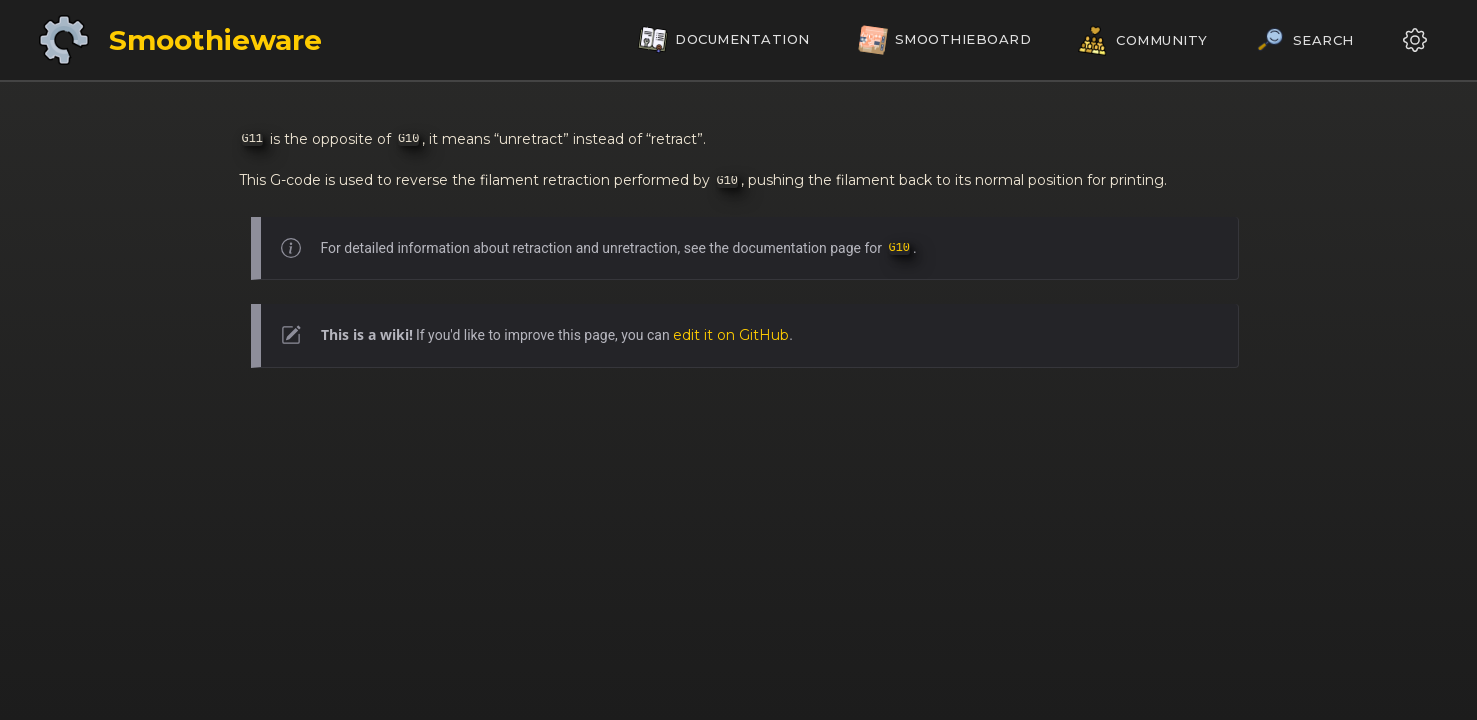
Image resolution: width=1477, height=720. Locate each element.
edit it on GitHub (731, 335)
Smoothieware (215, 40)
